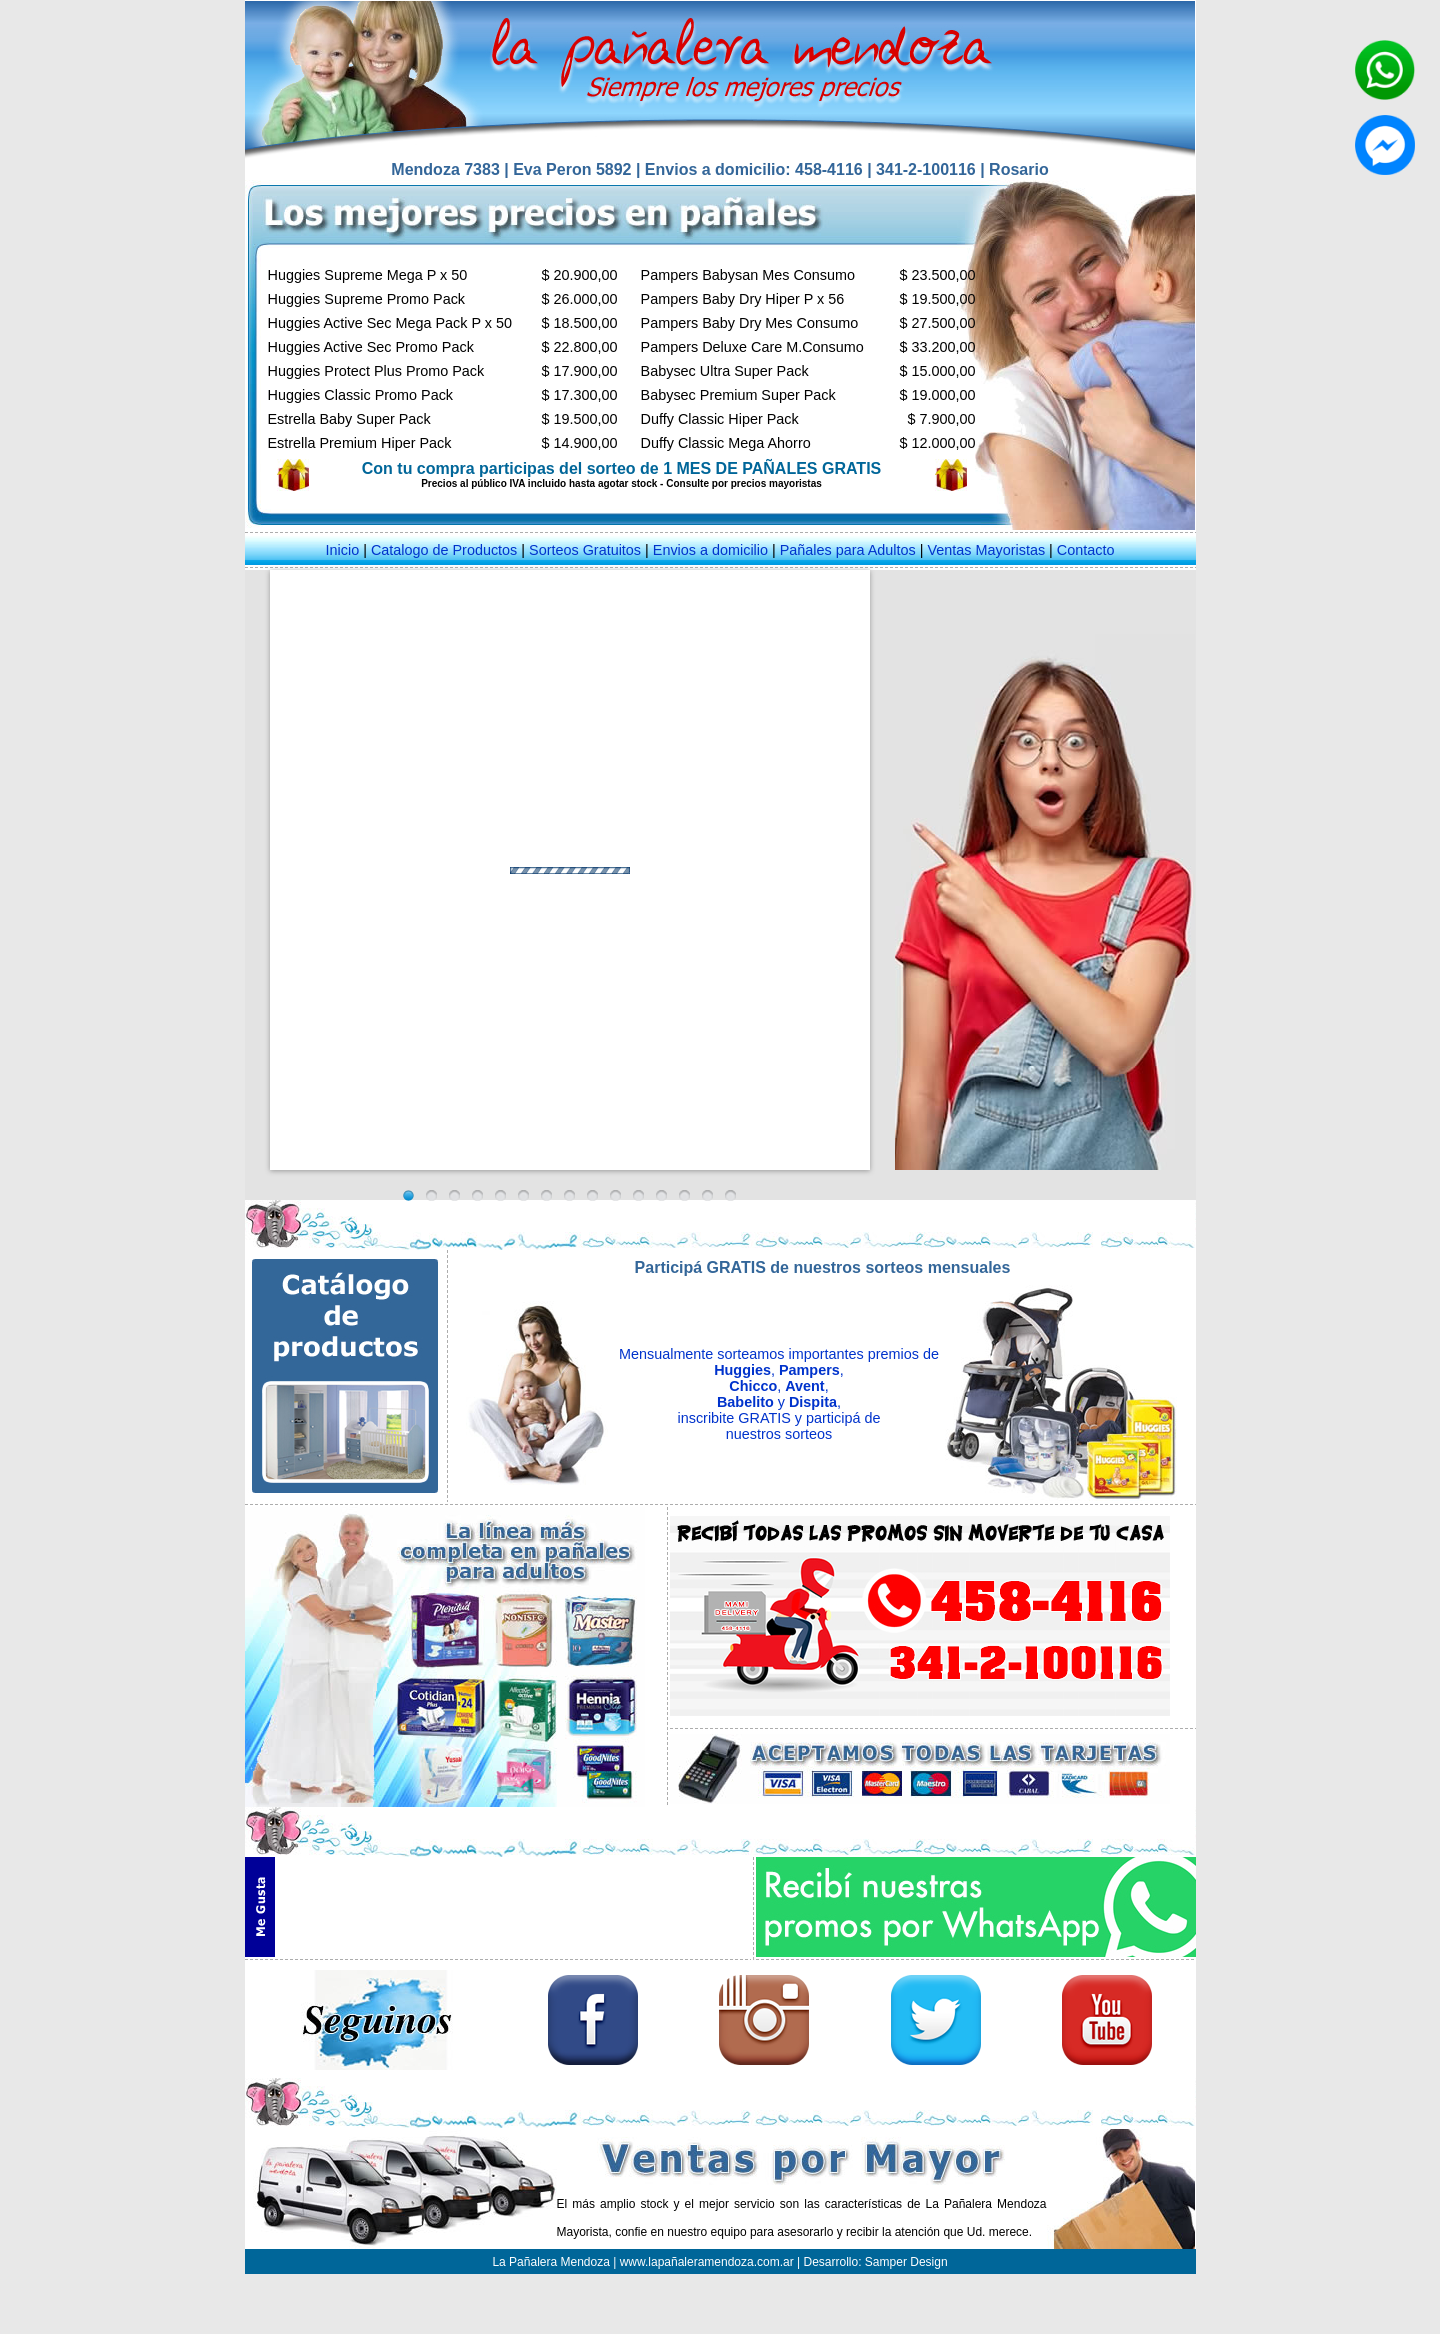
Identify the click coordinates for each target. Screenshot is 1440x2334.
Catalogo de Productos (444, 550)
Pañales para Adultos (848, 550)
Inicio (343, 550)
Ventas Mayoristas (987, 550)
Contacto (1086, 550)
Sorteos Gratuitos (585, 550)
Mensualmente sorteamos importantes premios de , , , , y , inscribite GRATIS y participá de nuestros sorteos (779, 1394)
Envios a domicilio (710, 550)
